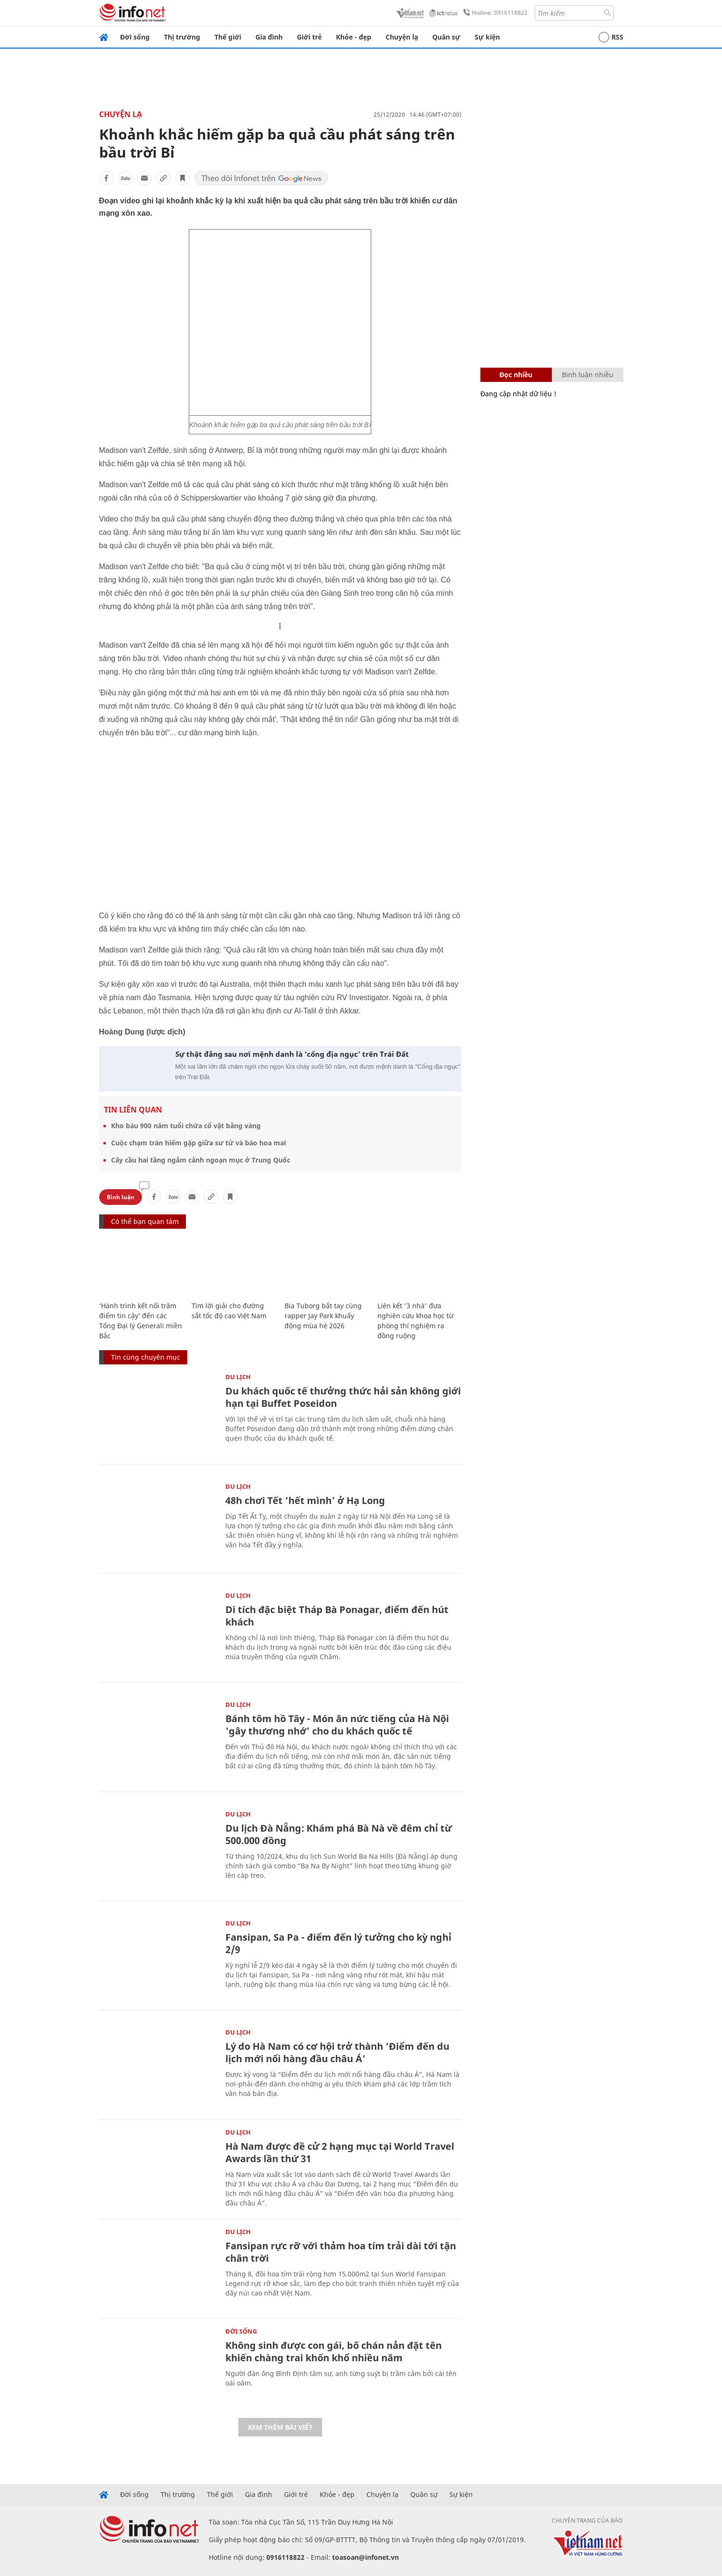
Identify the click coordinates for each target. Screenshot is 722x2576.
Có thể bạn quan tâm (145, 1221)
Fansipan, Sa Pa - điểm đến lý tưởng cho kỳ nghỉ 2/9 (338, 1943)
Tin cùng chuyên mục (145, 1357)
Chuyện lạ (402, 36)
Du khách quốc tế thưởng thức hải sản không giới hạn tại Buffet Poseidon (343, 1397)
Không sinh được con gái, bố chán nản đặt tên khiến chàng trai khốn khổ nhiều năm (333, 2351)
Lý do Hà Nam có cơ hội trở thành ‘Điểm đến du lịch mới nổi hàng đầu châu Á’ (337, 2052)
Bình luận (120, 1197)
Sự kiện (487, 36)
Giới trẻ (309, 36)
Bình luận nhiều (587, 374)
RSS (611, 37)
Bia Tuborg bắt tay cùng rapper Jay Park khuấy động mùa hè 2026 (323, 1315)
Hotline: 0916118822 (494, 12)
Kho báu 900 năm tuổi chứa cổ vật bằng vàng (186, 1125)
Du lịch (238, 1377)
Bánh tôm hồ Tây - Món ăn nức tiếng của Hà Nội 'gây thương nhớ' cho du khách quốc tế (337, 1724)
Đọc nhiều (515, 374)
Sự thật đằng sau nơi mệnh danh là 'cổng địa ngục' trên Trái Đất (292, 1054)
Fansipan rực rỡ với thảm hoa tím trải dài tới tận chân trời (340, 2252)
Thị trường (182, 36)
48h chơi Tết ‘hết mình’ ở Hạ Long (305, 1500)
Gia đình (269, 36)
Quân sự (446, 36)
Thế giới (227, 36)
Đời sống (135, 36)
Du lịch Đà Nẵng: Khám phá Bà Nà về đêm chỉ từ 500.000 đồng (338, 1834)
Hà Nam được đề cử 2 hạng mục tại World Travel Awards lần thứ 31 (339, 2152)
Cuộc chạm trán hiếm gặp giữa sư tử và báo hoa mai (198, 1142)
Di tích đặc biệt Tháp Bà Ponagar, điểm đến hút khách (336, 1615)
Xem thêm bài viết (280, 2427)
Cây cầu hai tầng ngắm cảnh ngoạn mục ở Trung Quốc (200, 1159)
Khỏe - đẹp (353, 36)
